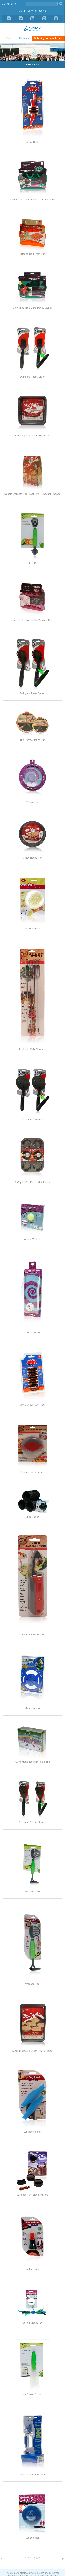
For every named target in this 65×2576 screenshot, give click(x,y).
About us (24, 38)
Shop (8, 38)
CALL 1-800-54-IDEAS (32, 11)
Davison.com (10, 4)
